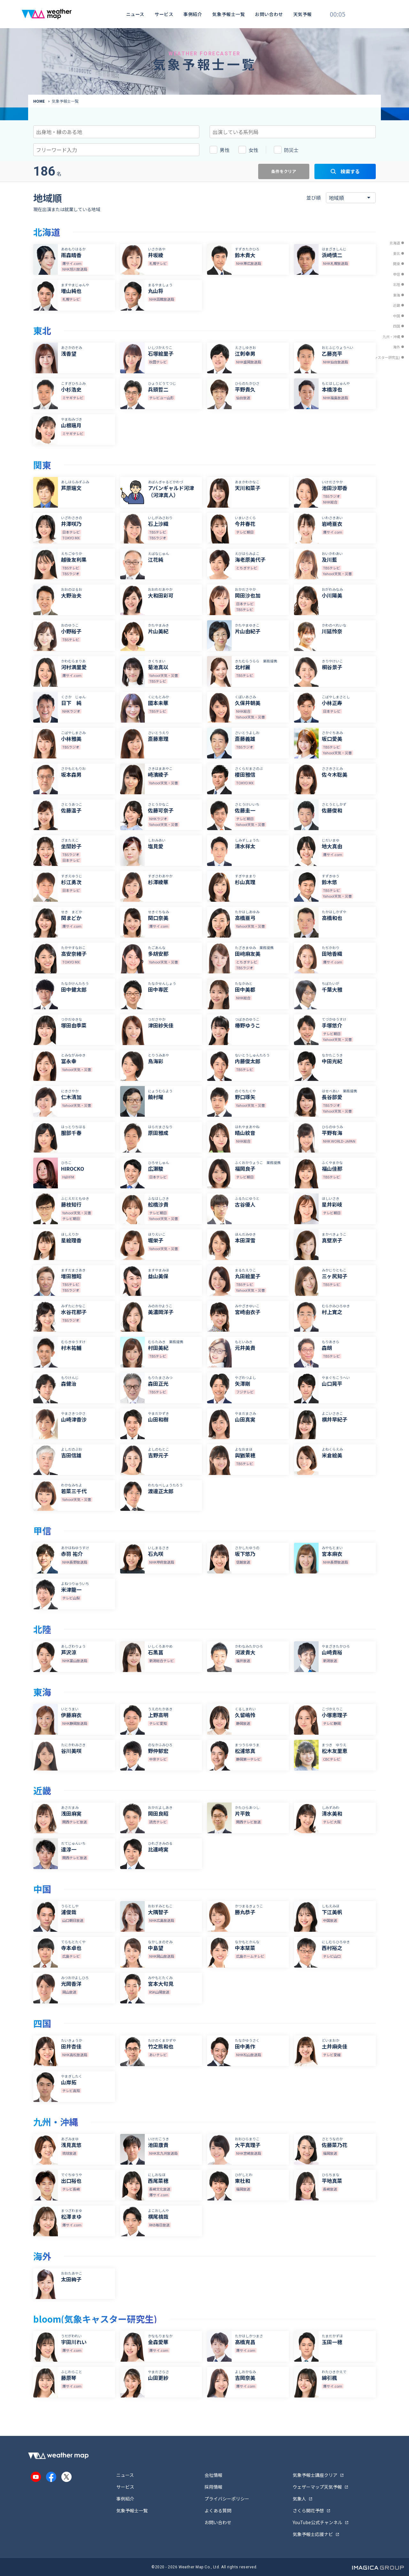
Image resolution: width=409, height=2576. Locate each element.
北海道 (395, 242)
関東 (396, 263)
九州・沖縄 (391, 336)
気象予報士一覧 (228, 14)
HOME (39, 101)
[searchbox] (65, 131)
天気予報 (302, 14)
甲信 (396, 274)
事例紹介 (192, 14)
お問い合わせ (269, 14)
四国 (396, 326)
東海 (396, 294)
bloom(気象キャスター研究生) (375, 357)
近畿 (396, 305)
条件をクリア (283, 171)
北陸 (396, 284)
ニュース (135, 14)
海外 (396, 346)
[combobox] (116, 131)
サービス (164, 14)
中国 (396, 315)
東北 (396, 253)
